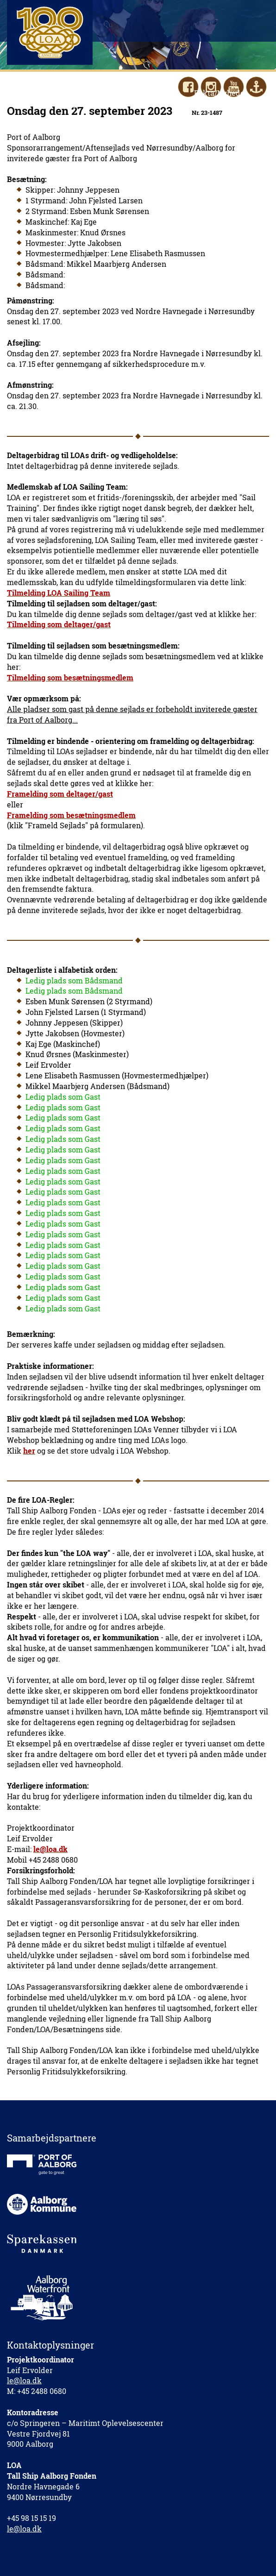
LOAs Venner (157, 93)
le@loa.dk (24, 2380)
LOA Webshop (167, 103)
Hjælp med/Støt (93, 93)
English (76, 103)
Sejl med (36, 93)
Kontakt (35, 103)
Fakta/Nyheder (221, 93)
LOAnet (116, 103)
